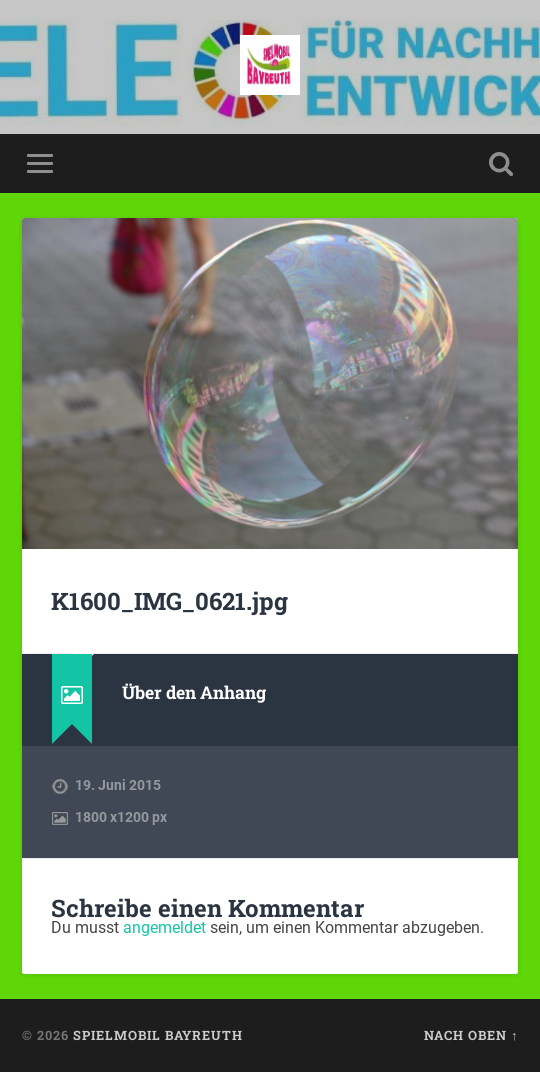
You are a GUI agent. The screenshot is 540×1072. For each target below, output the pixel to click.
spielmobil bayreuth (158, 1035)
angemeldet (164, 927)
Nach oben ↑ (471, 1035)
